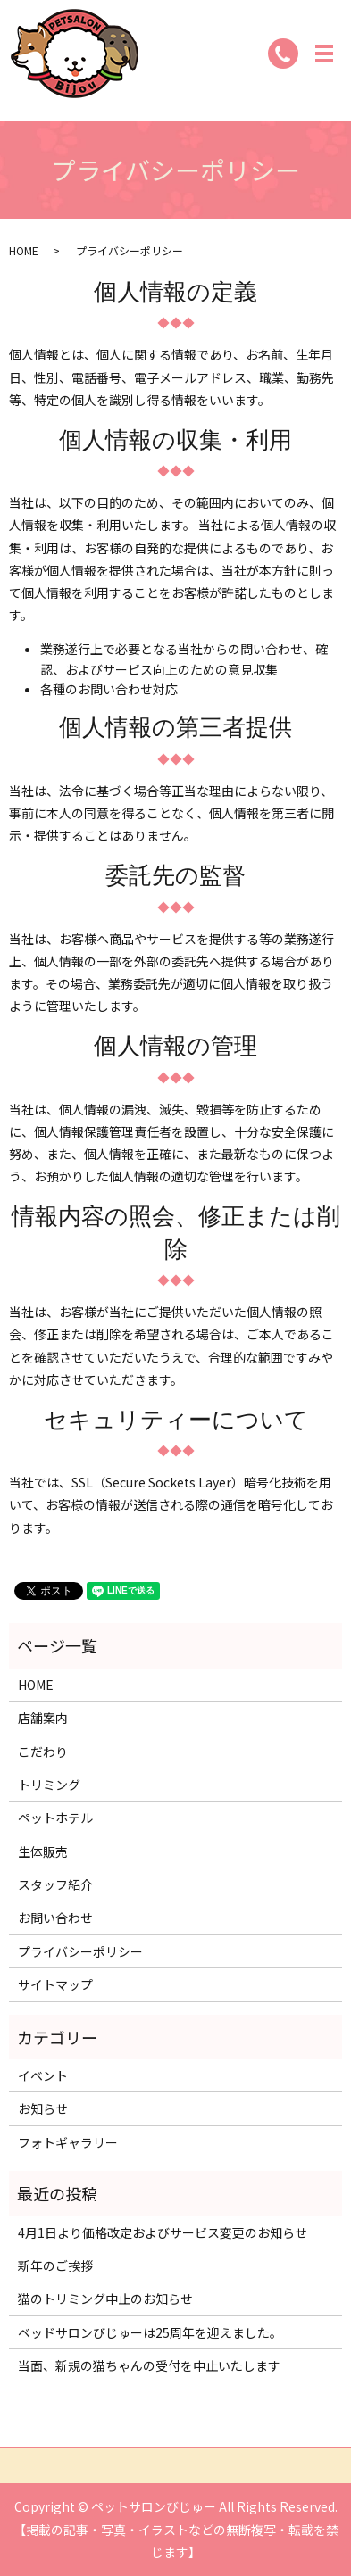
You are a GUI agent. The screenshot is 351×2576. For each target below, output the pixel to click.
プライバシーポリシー (80, 1951)
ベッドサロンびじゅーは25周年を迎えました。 (150, 2332)
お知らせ (43, 2108)
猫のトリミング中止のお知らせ (105, 2298)
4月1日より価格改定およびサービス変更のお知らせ (162, 2232)
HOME (23, 250)
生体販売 (43, 1851)
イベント (43, 2075)
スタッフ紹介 (55, 1884)
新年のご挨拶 (55, 2265)
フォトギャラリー (68, 2142)
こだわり (43, 1751)
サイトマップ (55, 1984)
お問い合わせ (55, 1917)
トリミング (49, 1784)
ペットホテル (55, 1817)
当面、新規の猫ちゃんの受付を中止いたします (149, 2365)
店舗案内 (43, 1718)
